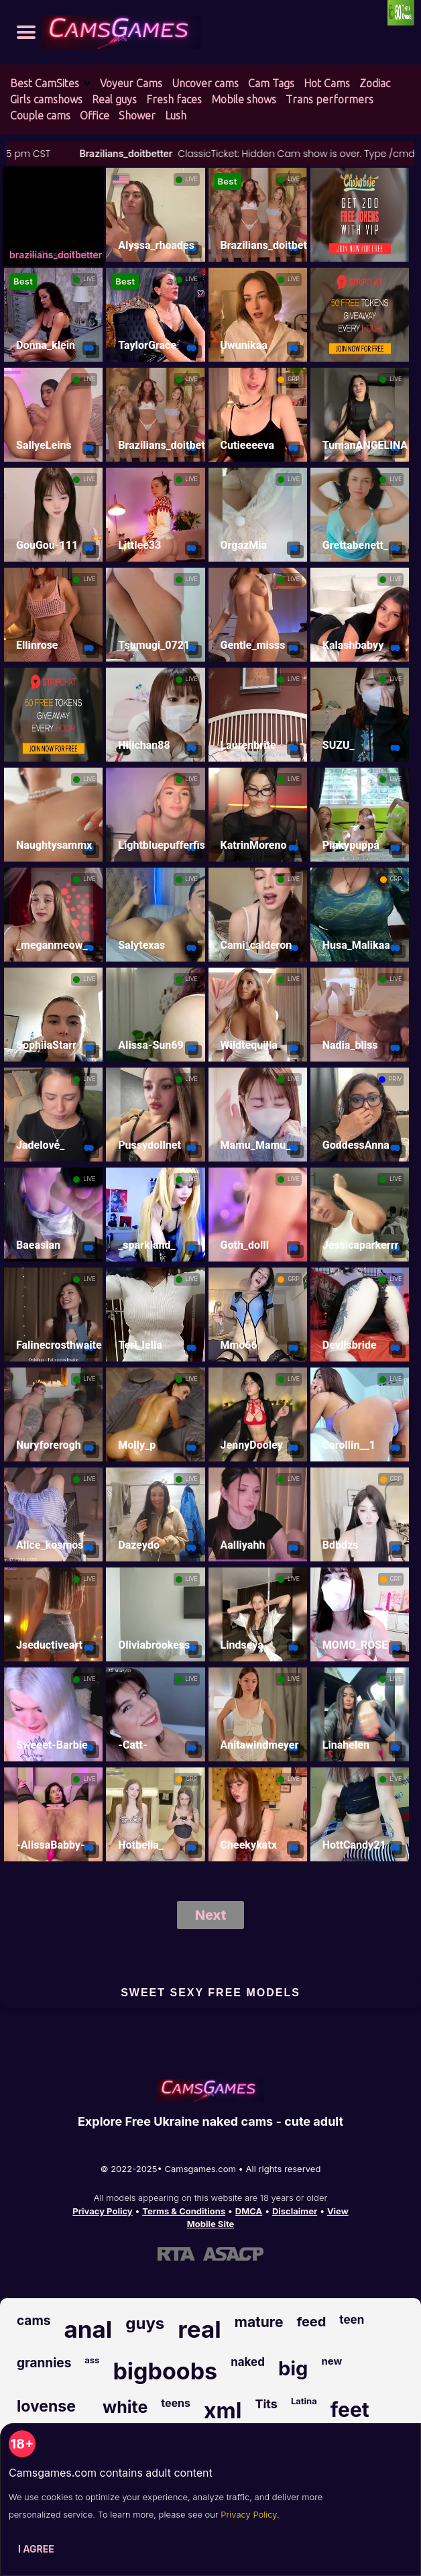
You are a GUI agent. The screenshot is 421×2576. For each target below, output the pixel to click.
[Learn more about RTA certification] (176, 2254)
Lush (175, 115)
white (125, 2407)
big (293, 2368)
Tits (266, 2404)
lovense (46, 2406)
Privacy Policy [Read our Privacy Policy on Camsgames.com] (102, 2211)
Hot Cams (327, 83)
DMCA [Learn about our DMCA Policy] (248, 2211)
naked (248, 2362)
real (199, 2329)
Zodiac (374, 83)
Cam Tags (271, 83)
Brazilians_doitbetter (165, 153)
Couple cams (40, 115)
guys (144, 2323)
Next (211, 1915)
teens (175, 2403)
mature (259, 2322)
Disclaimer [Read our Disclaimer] (294, 2211)
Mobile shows (243, 99)
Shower (137, 115)
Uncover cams (205, 83)
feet (349, 2410)
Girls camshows (46, 99)
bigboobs (165, 2371)
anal (88, 2329)
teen (351, 2319)
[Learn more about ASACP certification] (233, 2254)
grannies (44, 2363)
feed (311, 2322)
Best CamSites (44, 83)
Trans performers (329, 99)
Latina (304, 2400)
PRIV (395, 1079)
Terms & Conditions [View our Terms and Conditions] (183, 2211)
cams (33, 2320)
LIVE (192, 179)
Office (94, 115)
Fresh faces (174, 99)
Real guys (114, 99)
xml (222, 2411)
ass (91, 2360)
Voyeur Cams (131, 83)
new (331, 2361)
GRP (293, 379)
